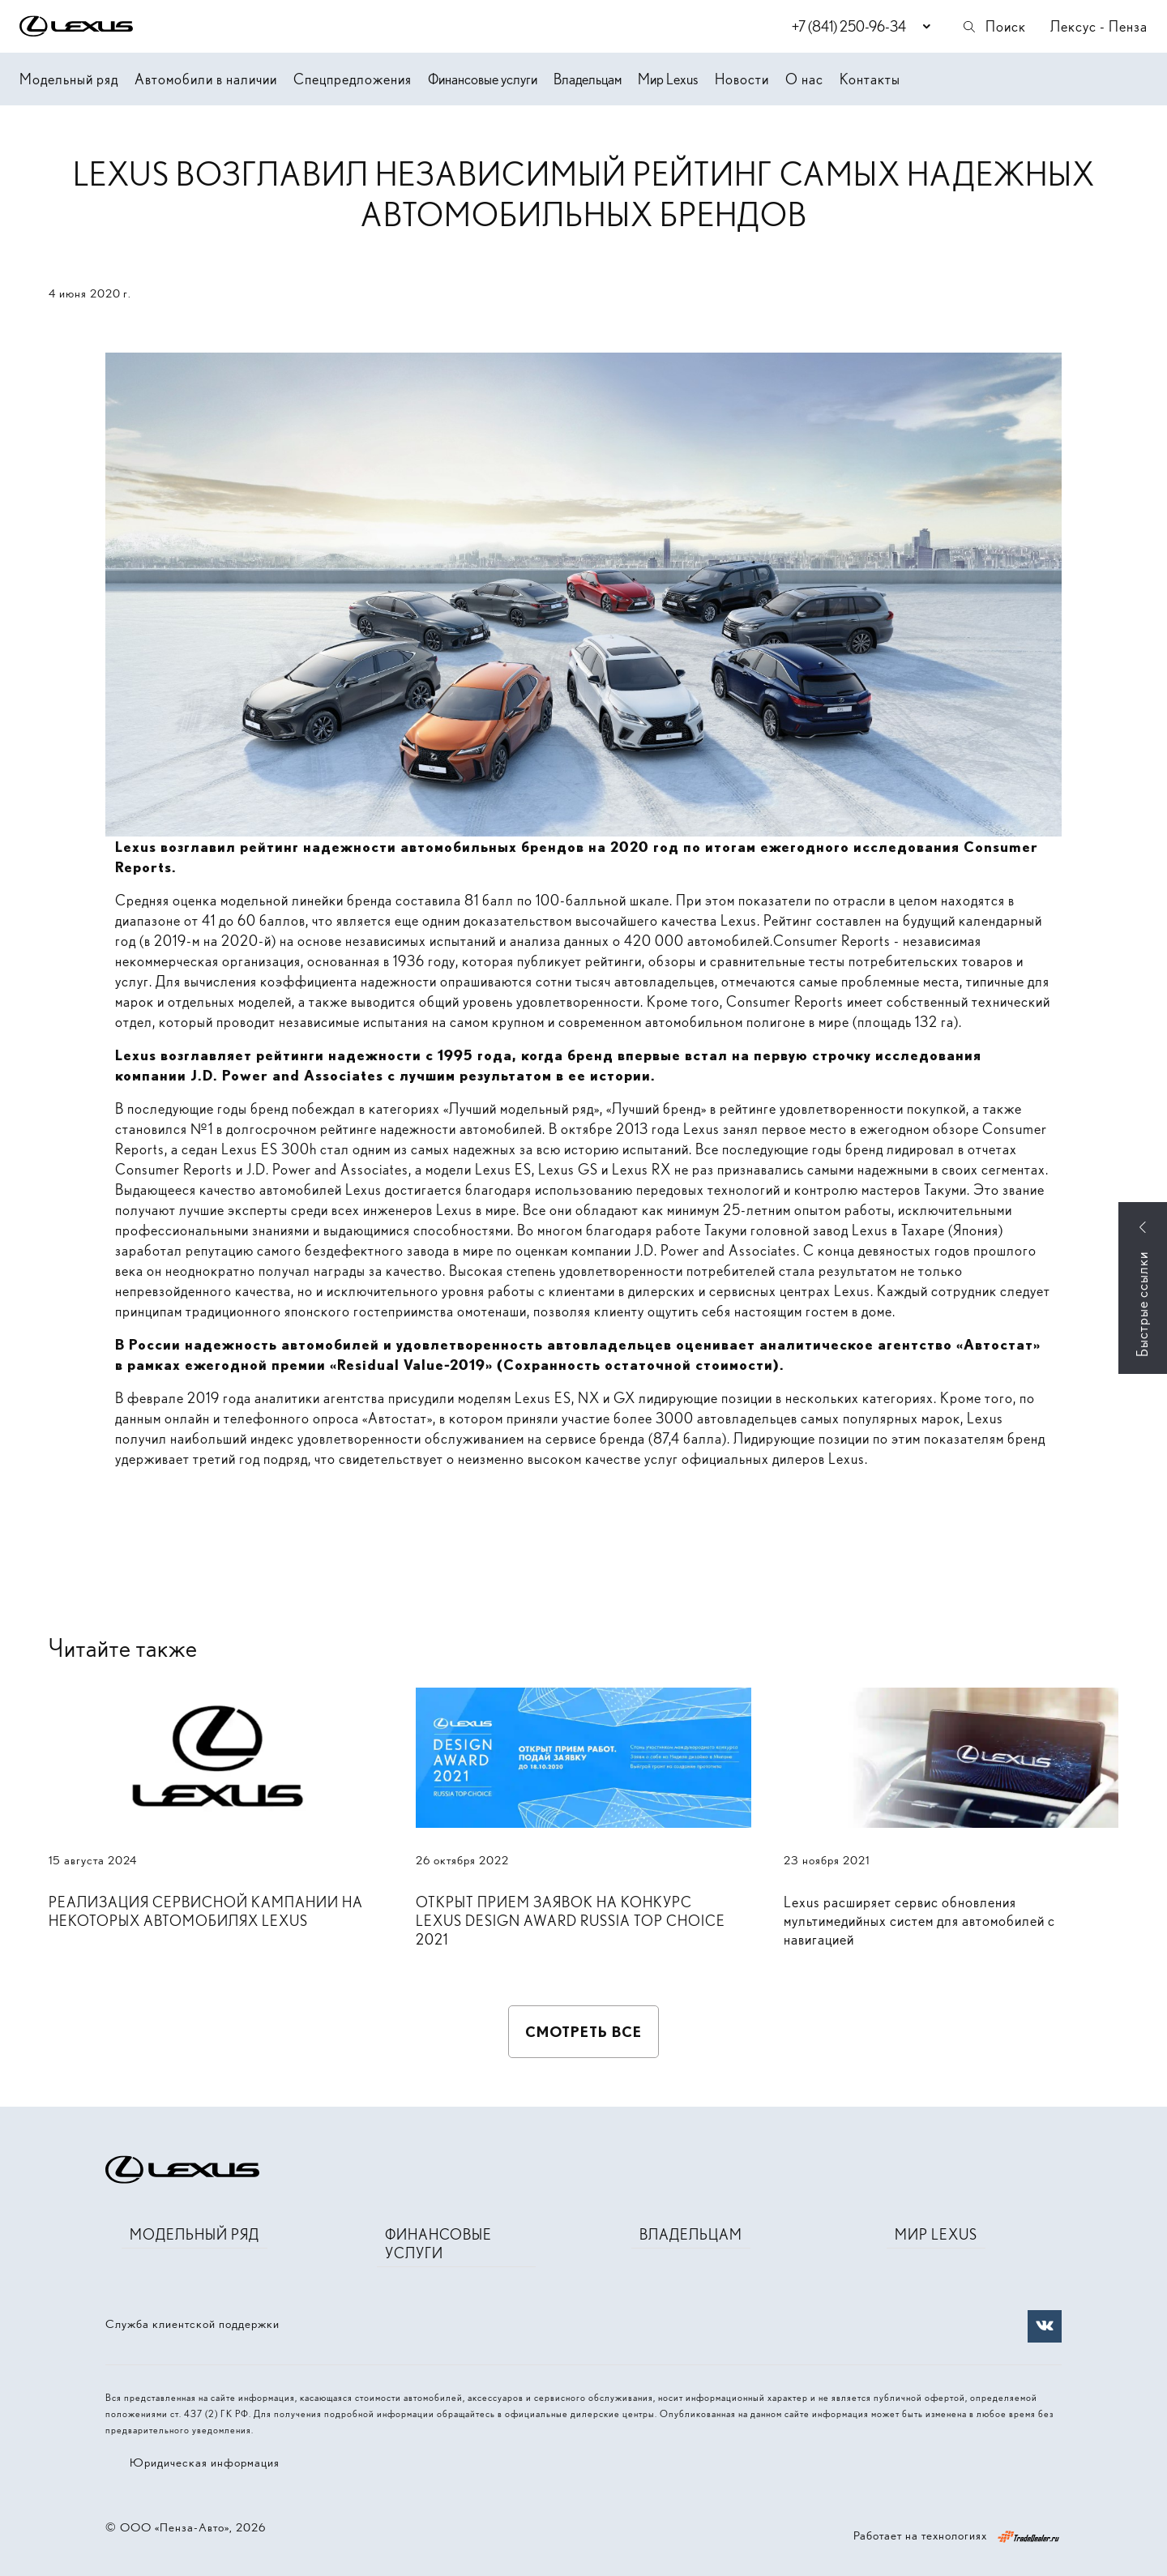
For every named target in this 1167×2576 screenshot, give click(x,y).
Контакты (870, 79)
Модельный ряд (68, 79)
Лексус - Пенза (1099, 26)
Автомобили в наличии (206, 79)
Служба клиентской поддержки (192, 2324)
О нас (804, 79)
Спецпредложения (352, 79)
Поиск (993, 26)
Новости (742, 79)
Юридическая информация (205, 2462)
